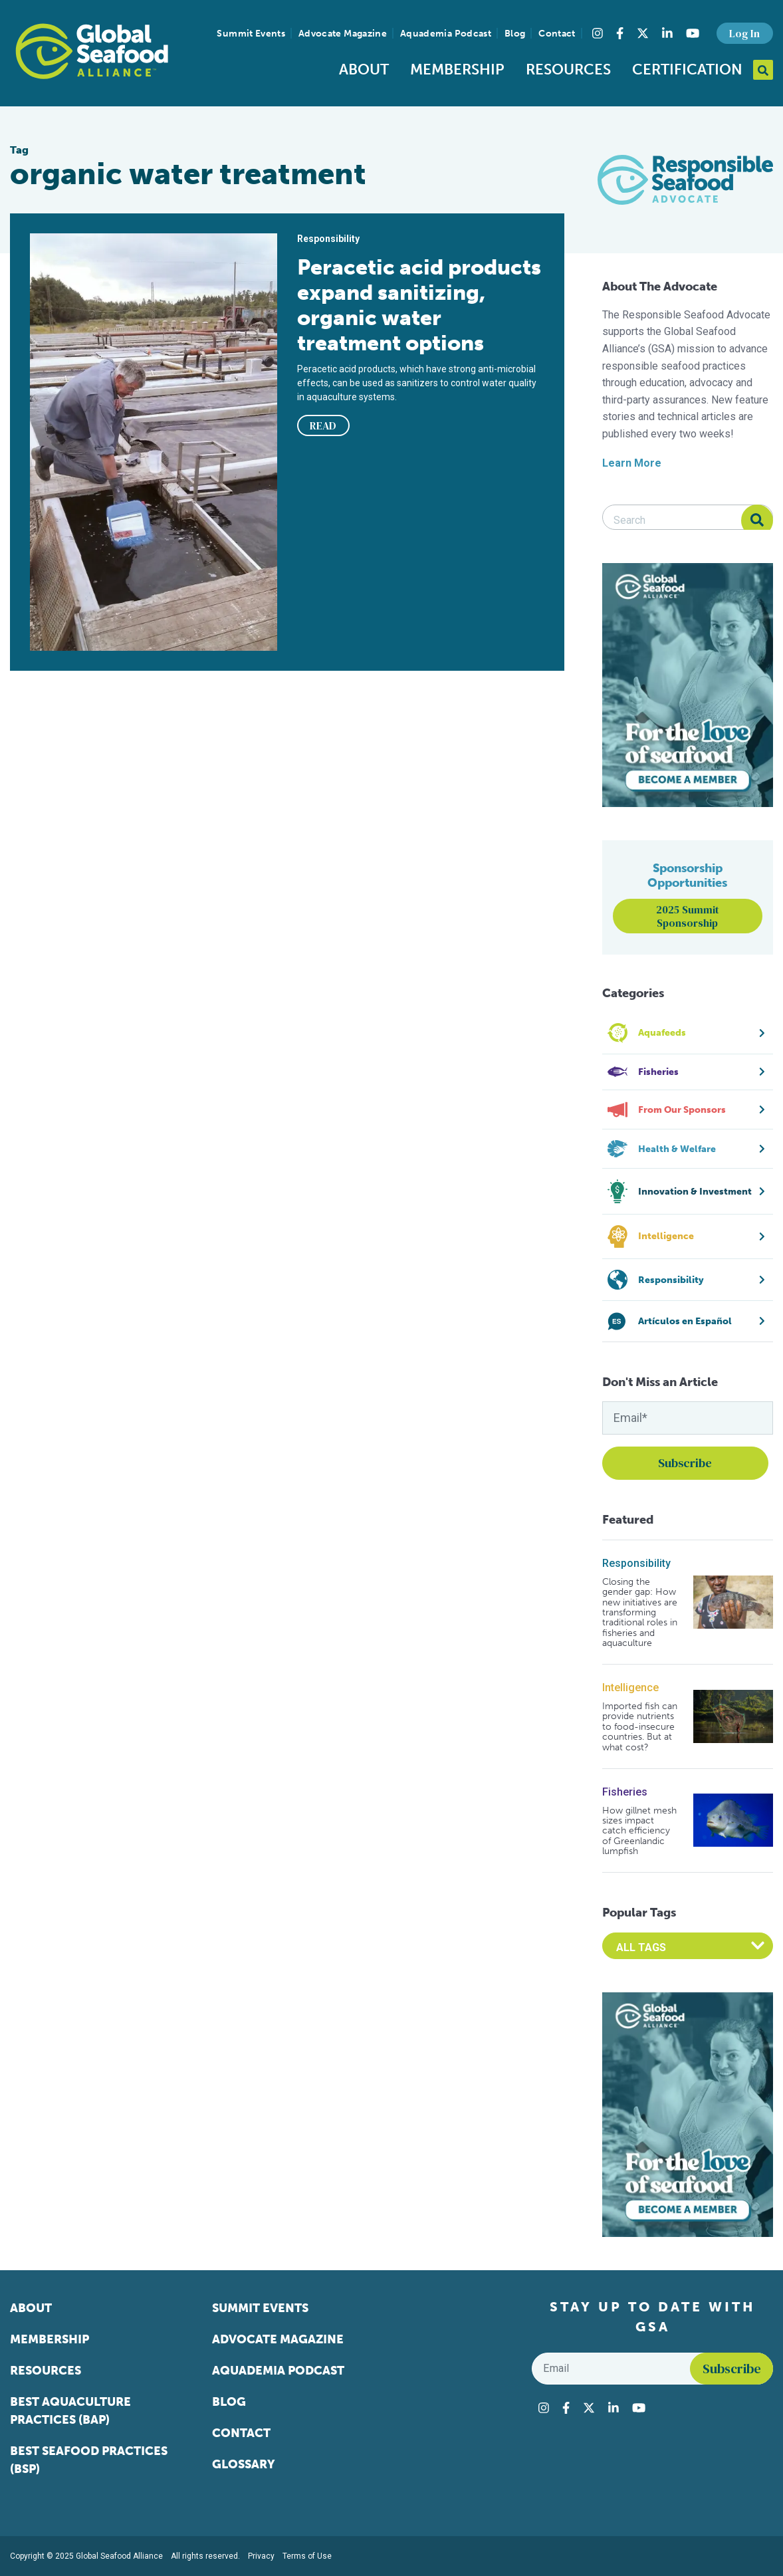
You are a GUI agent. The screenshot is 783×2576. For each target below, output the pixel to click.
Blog (514, 33)
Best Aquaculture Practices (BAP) (70, 2411)
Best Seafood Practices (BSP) (89, 2460)
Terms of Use (307, 2556)
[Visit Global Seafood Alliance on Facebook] (620, 33)
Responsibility (636, 1563)
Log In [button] (744, 33)
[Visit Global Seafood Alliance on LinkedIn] (667, 33)
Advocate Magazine (342, 33)
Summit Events (251, 33)
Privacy (261, 2556)
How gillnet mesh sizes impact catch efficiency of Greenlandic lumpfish (639, 1831)
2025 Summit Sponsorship (687, 916)
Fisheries (624, 1792)
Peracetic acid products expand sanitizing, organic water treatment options (419, 305)
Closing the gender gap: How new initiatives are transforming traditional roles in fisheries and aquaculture (639, 1613)
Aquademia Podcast (445, 33)
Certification (687, 69)
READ (323, 425)
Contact (556, 33)
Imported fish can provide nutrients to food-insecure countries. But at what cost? (639, 1726)
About (364, 69)
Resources (568, 69)
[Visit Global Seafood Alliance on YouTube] (692, 33)
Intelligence (630, 1687)
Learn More (631, 463)
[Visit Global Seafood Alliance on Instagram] (598, 33)
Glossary (243, 2464)
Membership (457, 69)
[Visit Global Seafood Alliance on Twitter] (642, 33)
